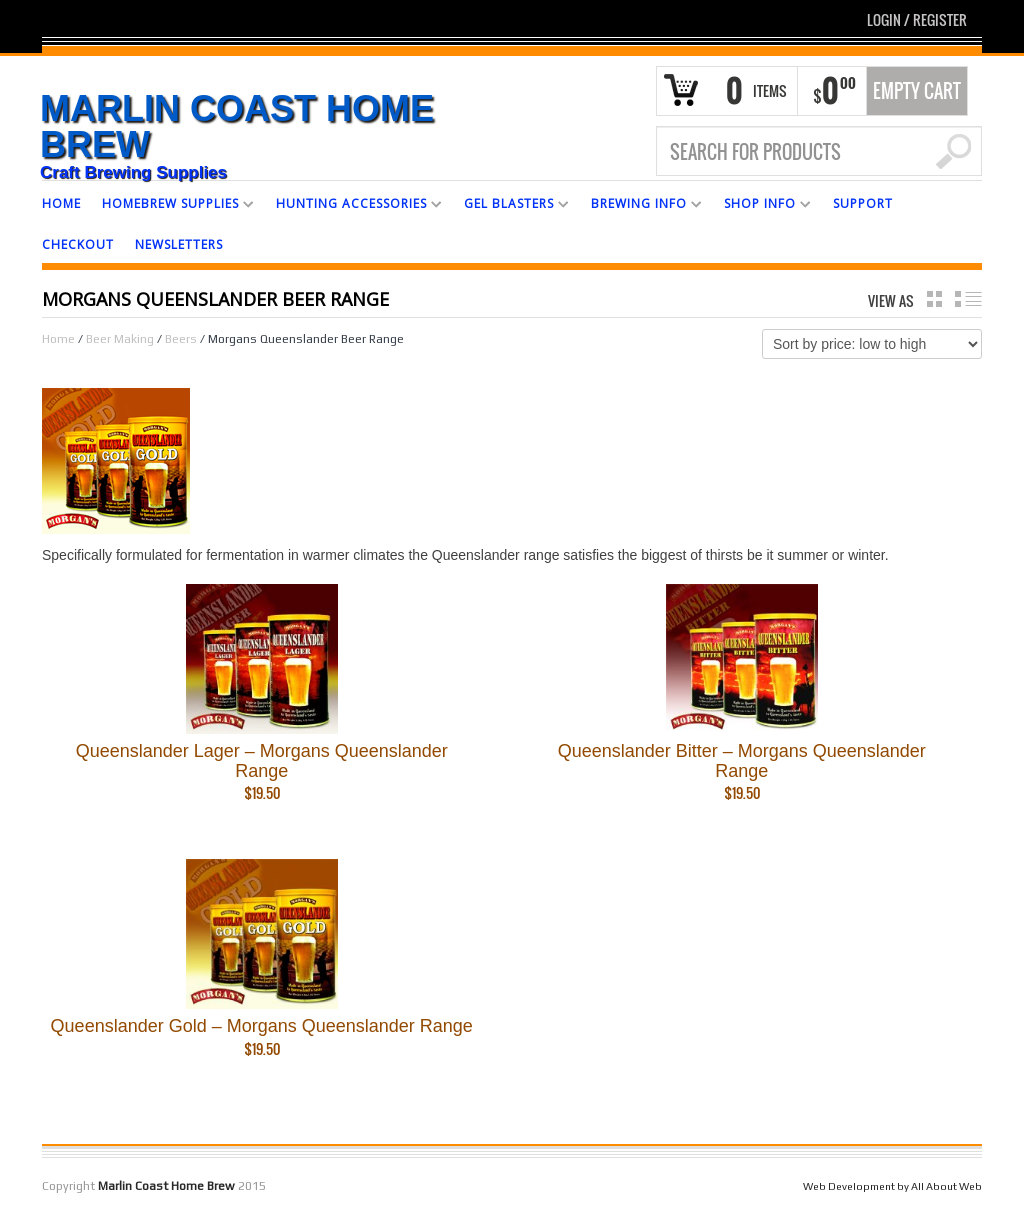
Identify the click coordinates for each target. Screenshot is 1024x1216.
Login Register (917, 19)
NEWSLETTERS (179, 244)
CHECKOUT (78, 244)
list (968, 299)
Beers (181, 339)
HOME (61, 203)
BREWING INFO (639, 206)
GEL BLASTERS (509, 206)
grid (934, 299)
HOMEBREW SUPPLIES (170, 206)
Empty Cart (917, 91)
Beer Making (120, 339)
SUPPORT (863, 203)
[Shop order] (872, 344)
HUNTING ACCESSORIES (351, 206)
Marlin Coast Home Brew (237, 127)
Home (58, 339)
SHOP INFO (760, 206)
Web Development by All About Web (892, 1186)
